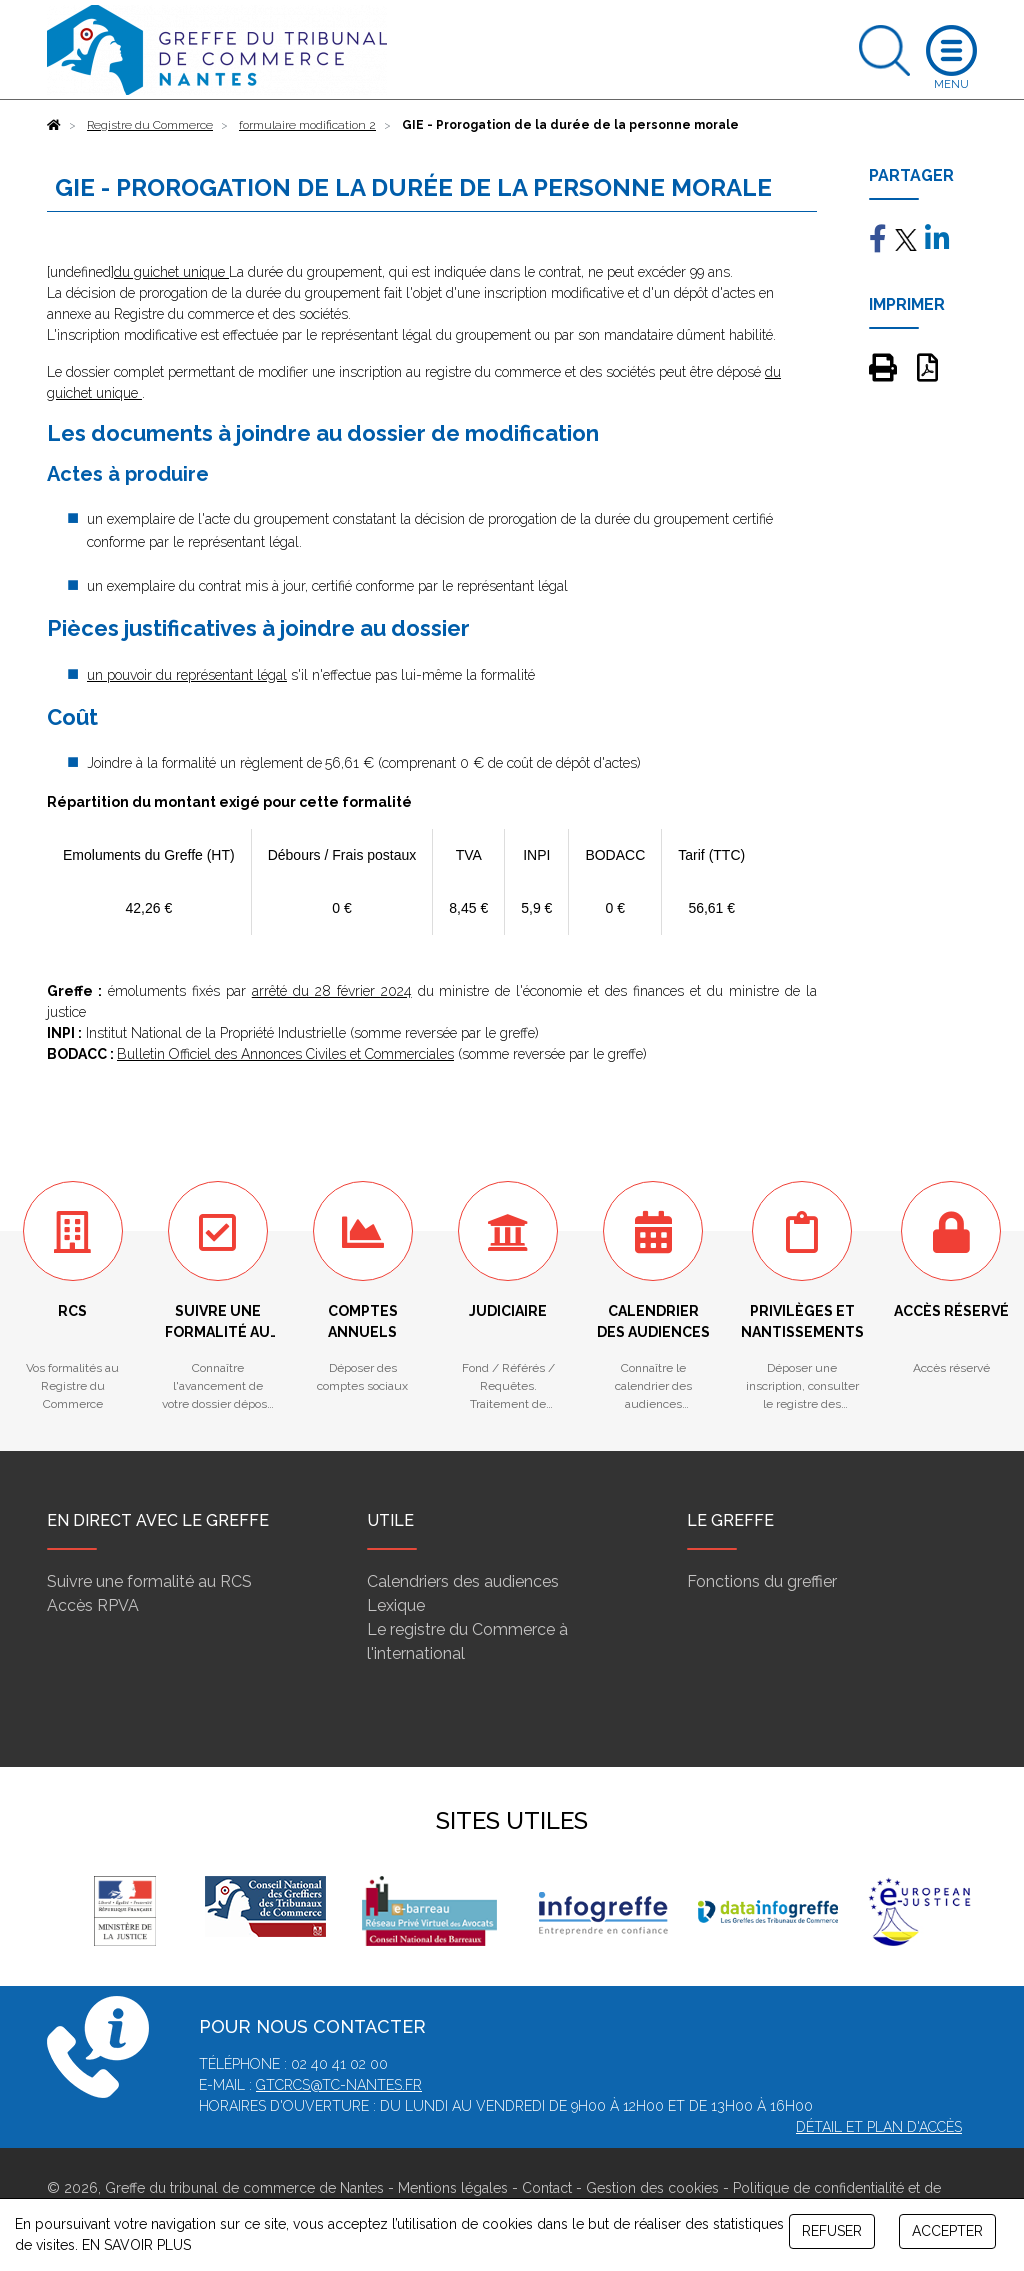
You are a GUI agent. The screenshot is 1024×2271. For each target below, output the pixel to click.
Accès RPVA (93, 1605)
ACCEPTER (947, 2231)
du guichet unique (171, 272)
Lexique (396, 1605)
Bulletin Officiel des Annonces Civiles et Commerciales (285, 1054)
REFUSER (832, 2231)
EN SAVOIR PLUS (136, 2245)
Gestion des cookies (652, 2188)
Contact (547, 2188)
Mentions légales (453, 2188)
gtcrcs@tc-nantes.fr (339, 2085)
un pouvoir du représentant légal (187, 675)
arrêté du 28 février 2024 (332, 991)
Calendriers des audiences (463, 1581)
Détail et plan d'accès (879, 2127)
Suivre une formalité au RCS (149, 1581)
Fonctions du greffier (762, 1581)
